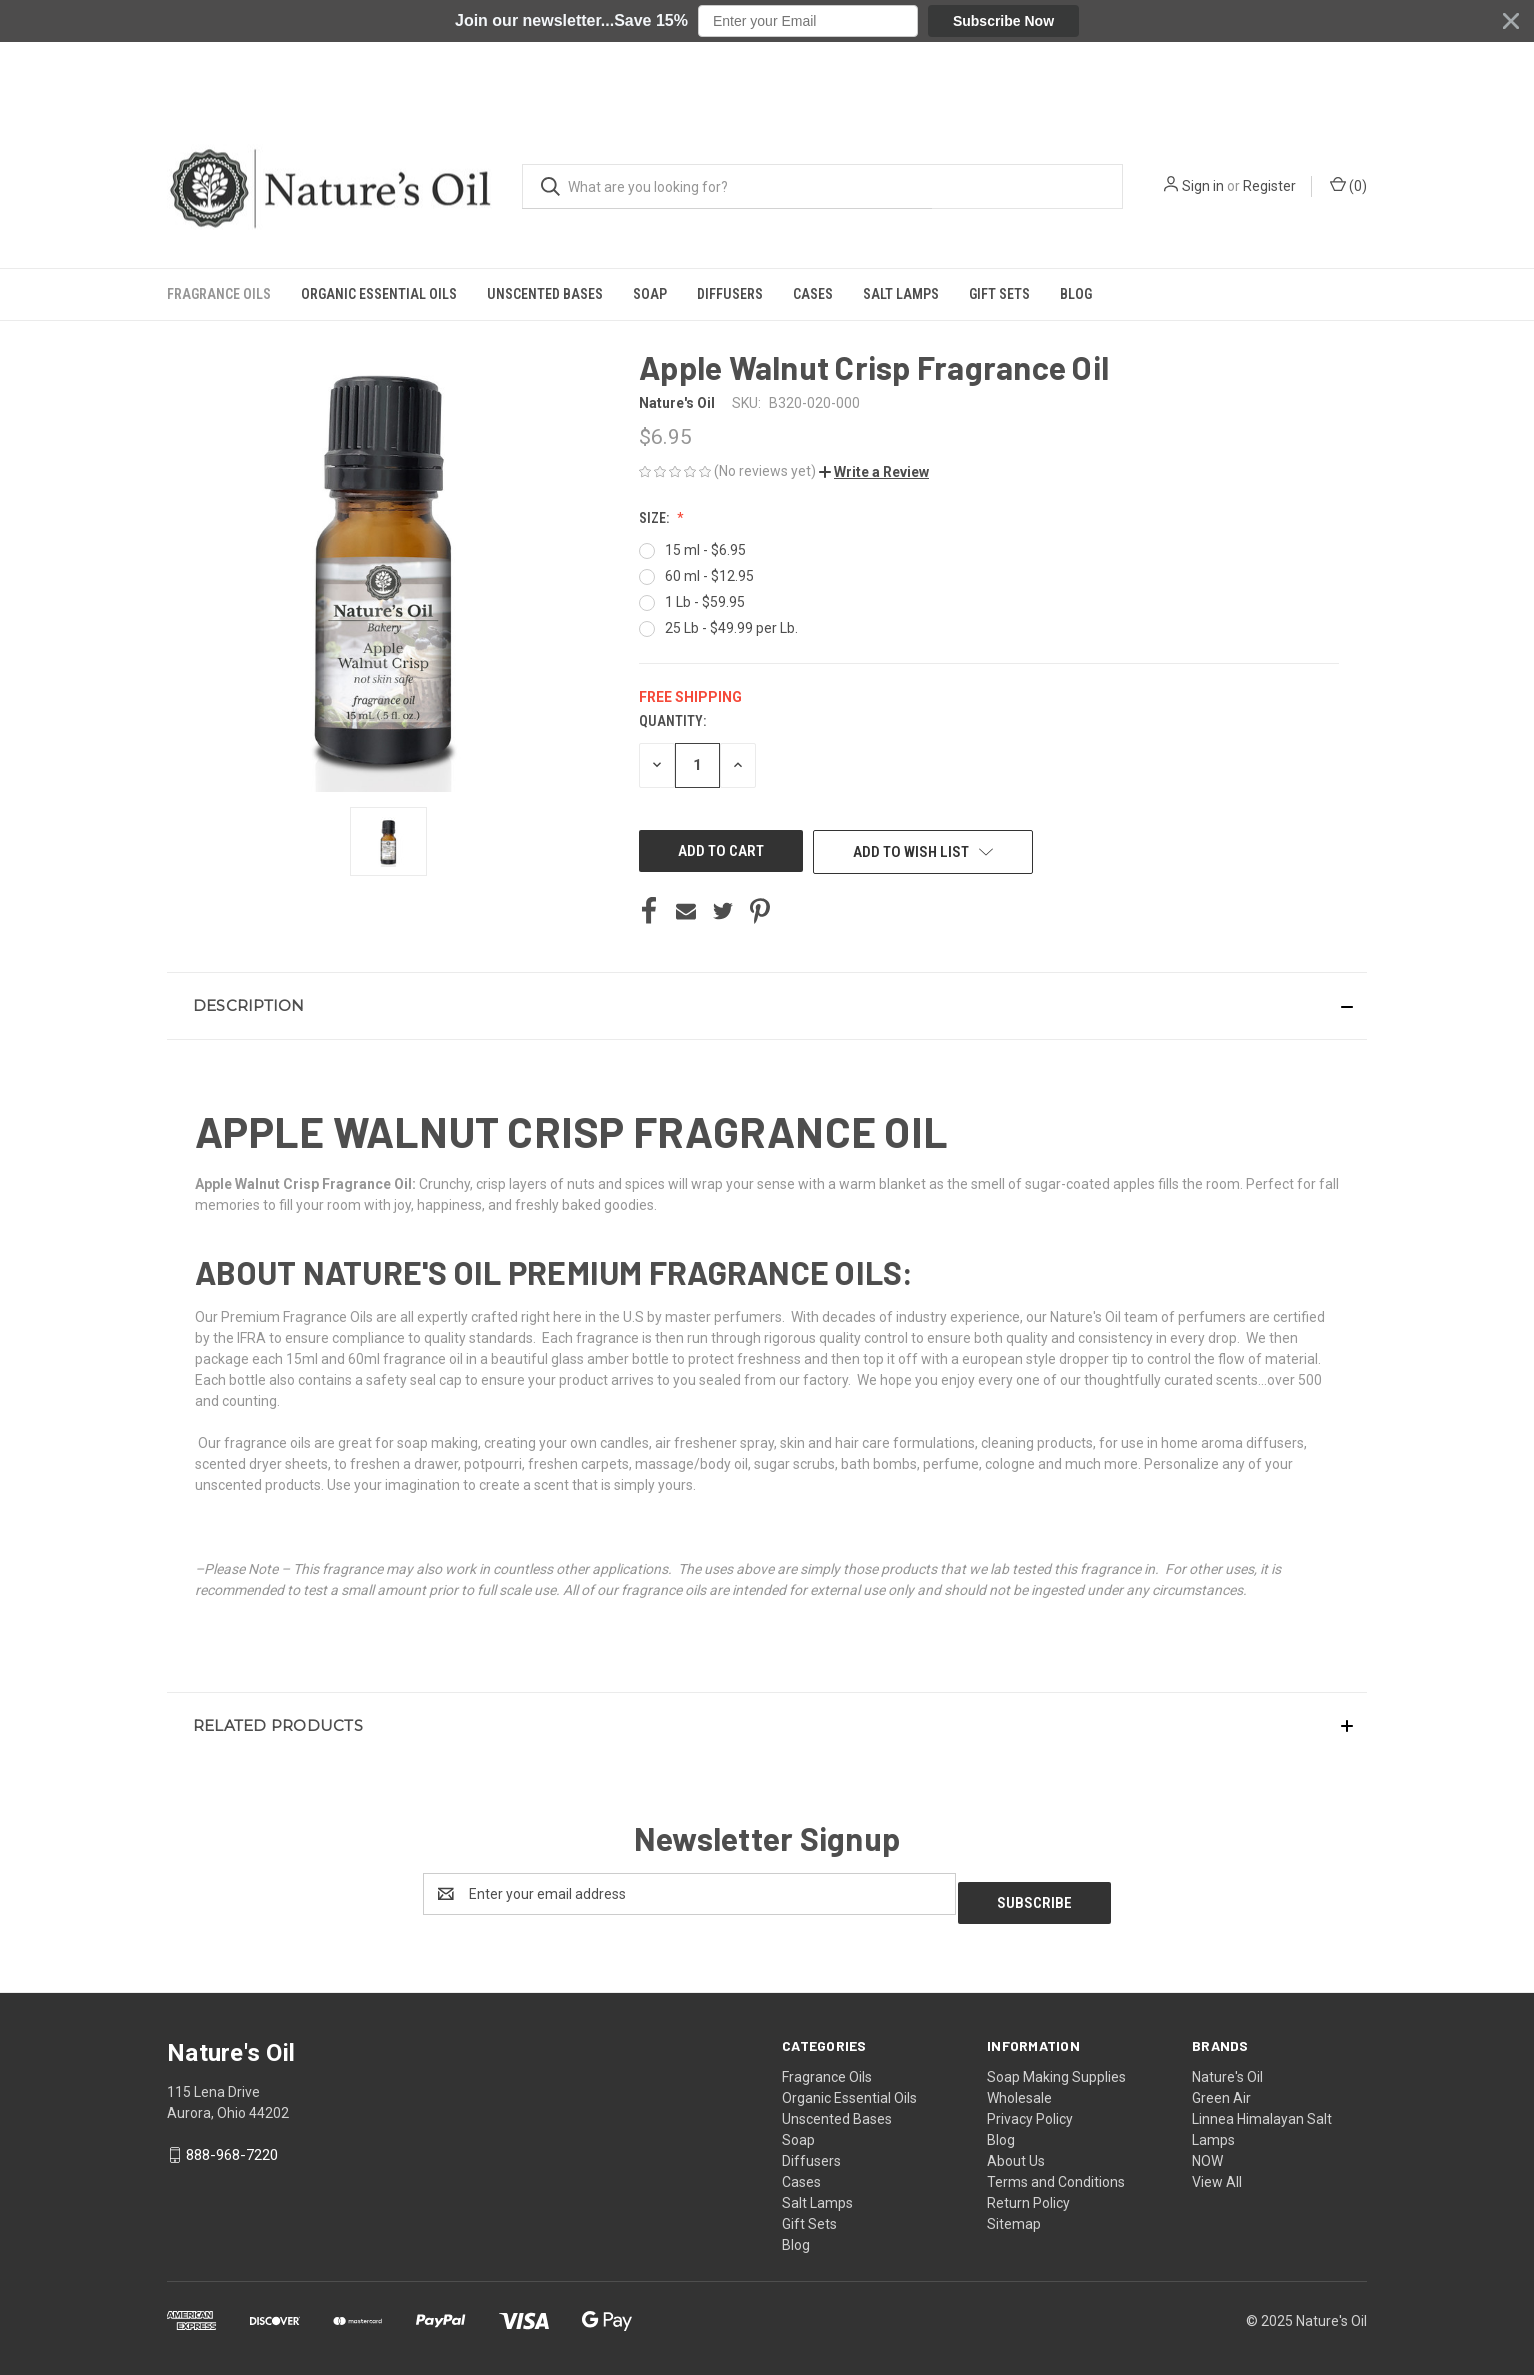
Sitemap (1014, 2215)
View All (1217, 2173)
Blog (1076, 231)
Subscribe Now (1003, 21)
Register (1269, 123)
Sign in (1203, 123)
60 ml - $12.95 (709, 576)
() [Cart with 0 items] (1348, 122)
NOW (1207, 2152)
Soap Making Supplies (1056, 2068)
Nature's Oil (1227, 2068)
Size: (655, 518)
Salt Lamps (901, 231)
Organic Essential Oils (379, 231)
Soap (650, 231)
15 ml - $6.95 (705, 550)
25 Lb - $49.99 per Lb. (731, 628)
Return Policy (1028, 2194)
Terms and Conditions (1056, 2173)
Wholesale (1019, 2089)
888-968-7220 (232, 2146)
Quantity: (672, 721)
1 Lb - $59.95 (705, 602)
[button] (767, 21)
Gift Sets (999, 231)
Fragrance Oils (219, 231)
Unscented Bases (545, 231)
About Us (1016, 2152)
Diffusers (730, 231)
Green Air (1221, 2089)
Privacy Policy (1030, 2110)
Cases (813, 231)
